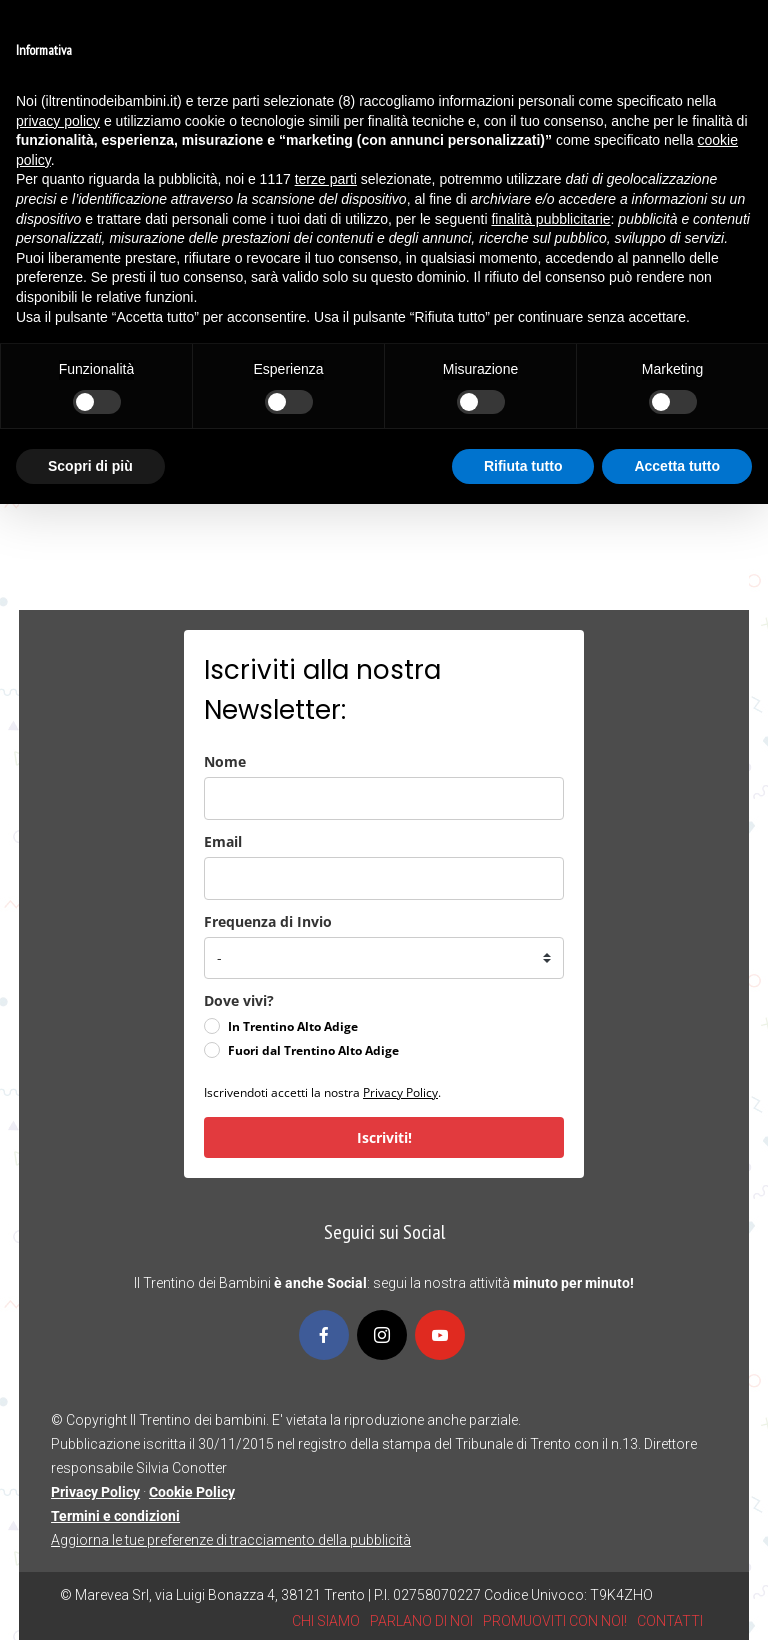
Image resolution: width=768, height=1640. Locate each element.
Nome (225, 761)
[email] (384, 878)
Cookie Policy (192, 1492)
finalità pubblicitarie (550, 219)
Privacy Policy (400, 1092)
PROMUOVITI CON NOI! (555, 1621)
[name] (384, 798)
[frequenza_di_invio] (384, 958)
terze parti (326, 179)
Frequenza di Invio (268, 921)
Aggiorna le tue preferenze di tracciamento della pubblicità (231, 1540)
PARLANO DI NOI (421, 1621)
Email (223, 841)
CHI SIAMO (326, 1621)
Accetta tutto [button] (677, 466)
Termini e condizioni (115, 1516)
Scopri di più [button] (90, 466)
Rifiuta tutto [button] (523, 466)
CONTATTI (670, 1621)
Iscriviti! (384, 1137)
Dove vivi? (239, 1000)
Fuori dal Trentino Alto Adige (313, 1050)
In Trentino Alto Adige (293, 1026)
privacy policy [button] (58, 121)
